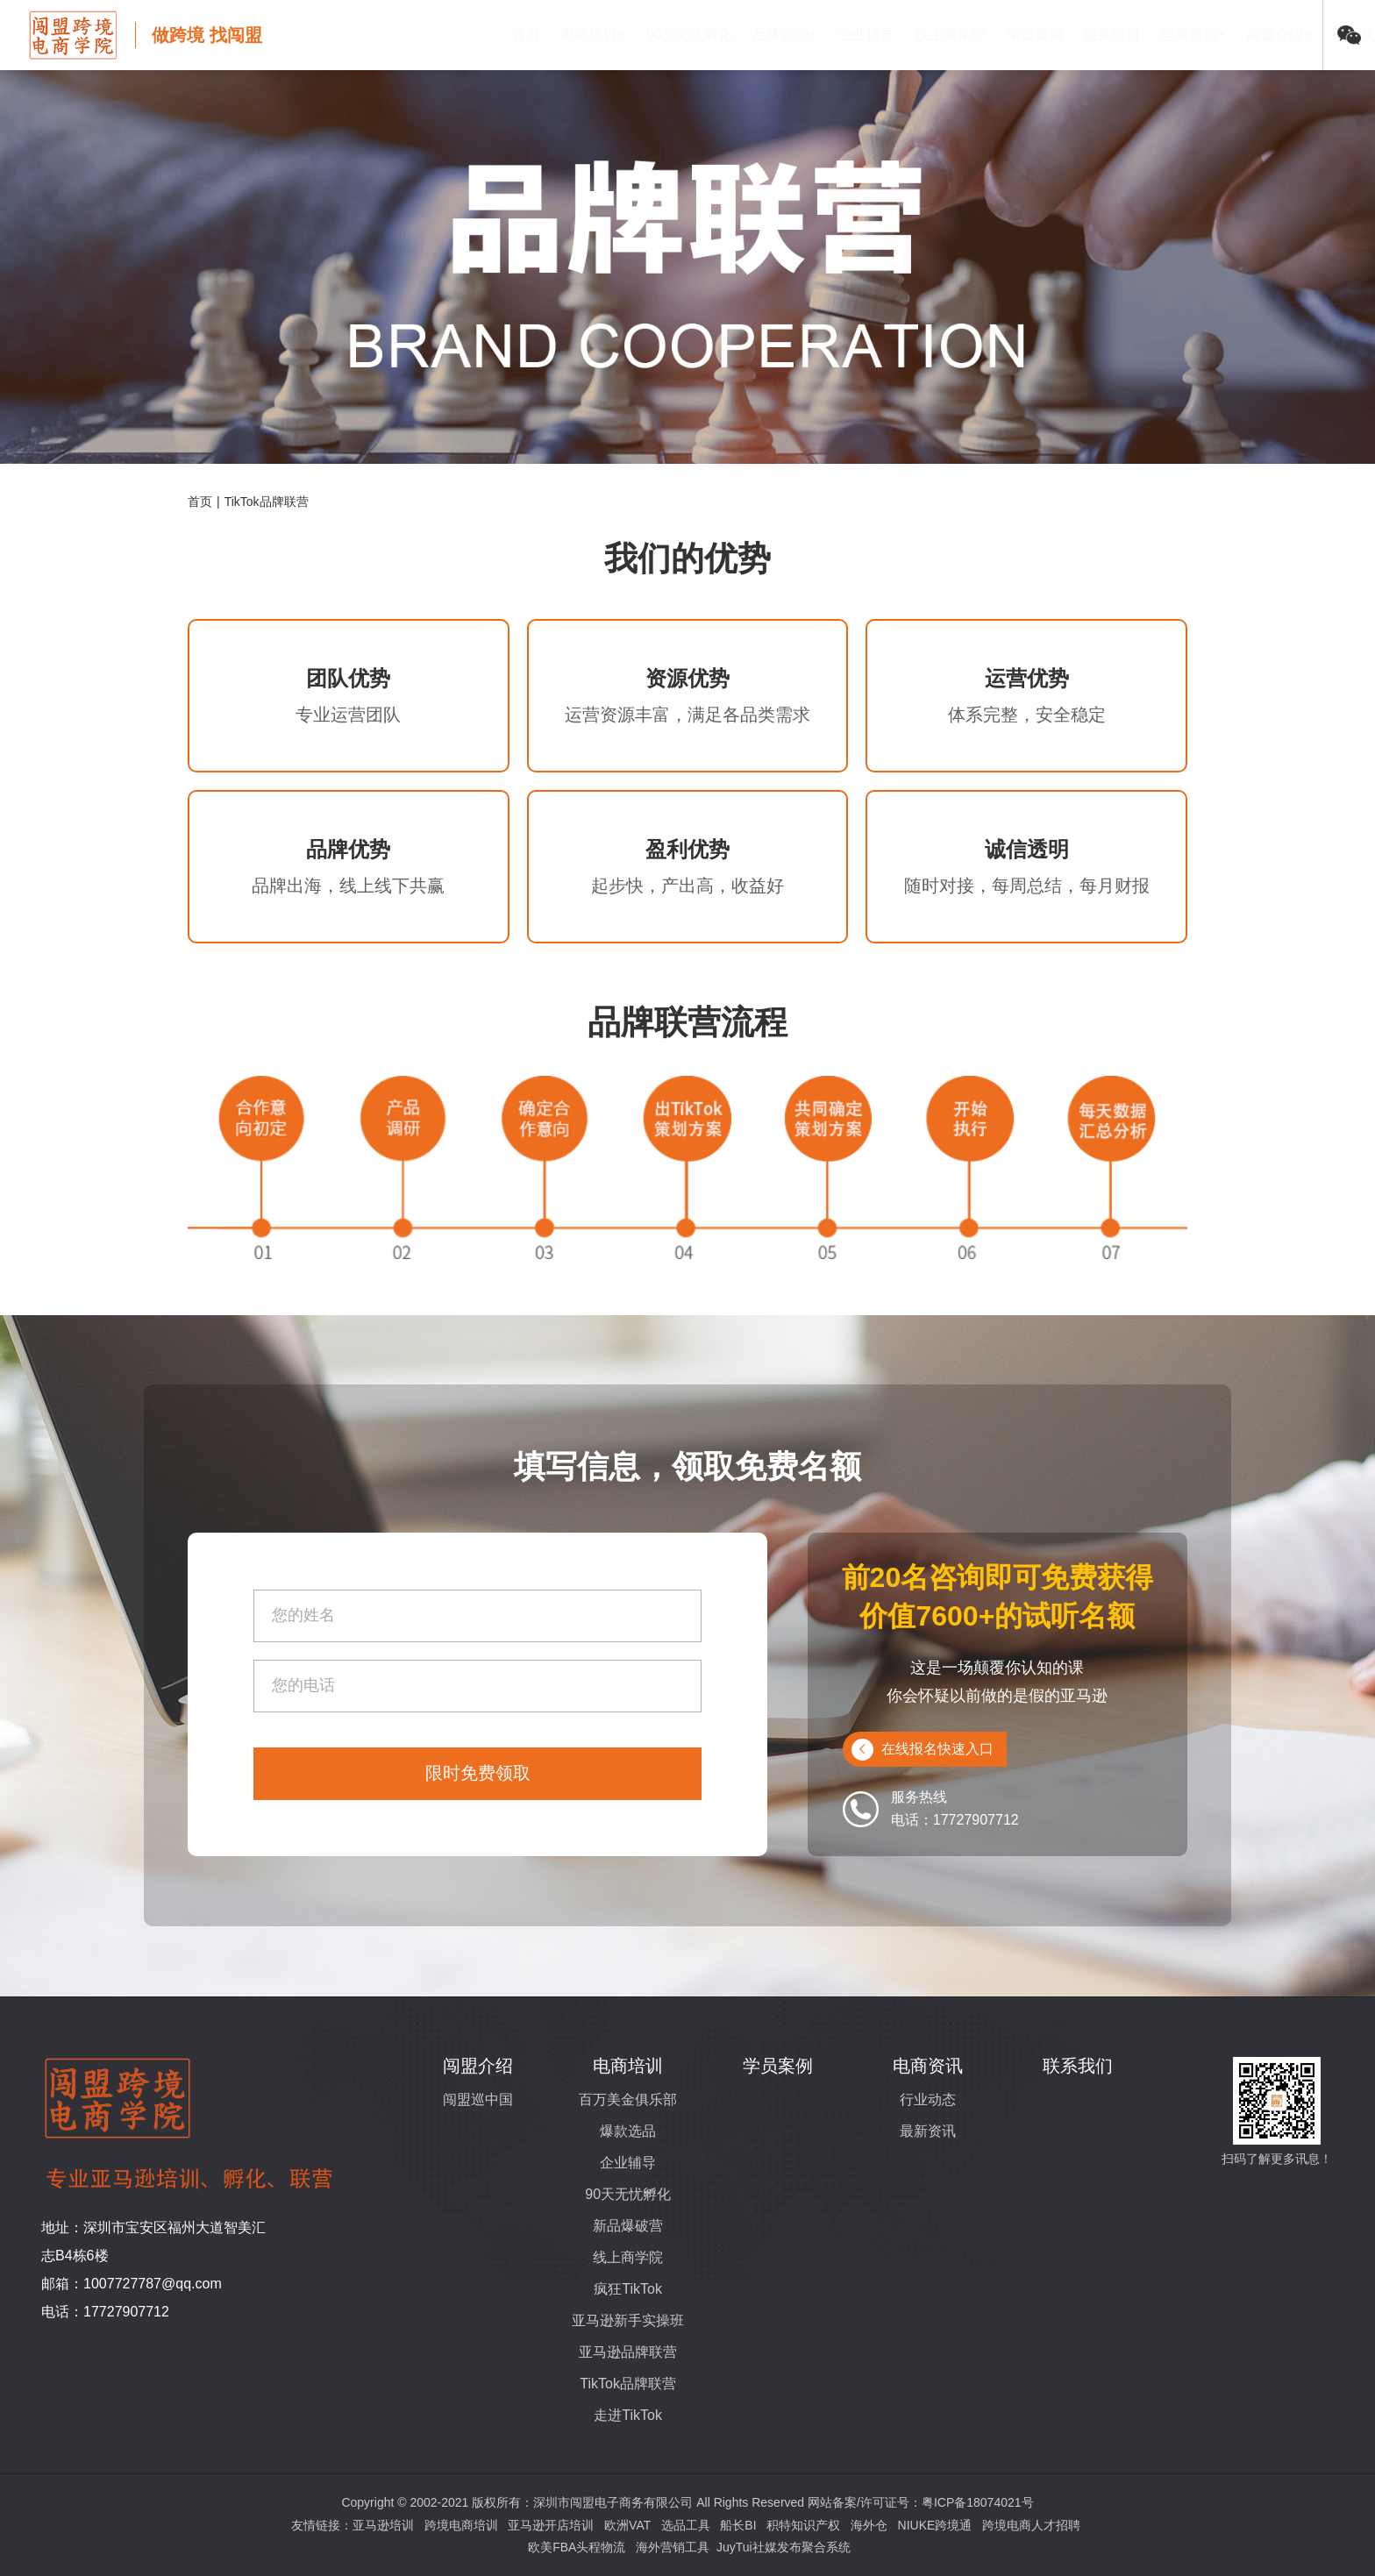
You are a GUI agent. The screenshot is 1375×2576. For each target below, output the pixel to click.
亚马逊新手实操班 (628, 2320)
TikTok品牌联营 (628, 2383)
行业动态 (928, 2099)
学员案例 (950, 34)
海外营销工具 (672, 2547)
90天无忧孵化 (604, 34)
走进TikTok (628, 2415)
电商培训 (628, 2065)
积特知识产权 (803, 2525)
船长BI (738, 2525)
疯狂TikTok (628, 2288)
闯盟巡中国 (478, 2099)
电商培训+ (508, 34)
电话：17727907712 (105, 2311)
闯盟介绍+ (1194, 34)
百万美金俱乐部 (628, 2099)
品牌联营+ (700, 34)
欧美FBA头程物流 (576, 2547)
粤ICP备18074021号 (978, 2502)
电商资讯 (928, 2065)
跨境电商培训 (461, 2525)
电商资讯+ (1108, 34)
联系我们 (1275, 34)
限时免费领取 (478, 1773)
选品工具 (685, 2525)
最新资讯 (928, 2131)
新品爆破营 (628, 2225)
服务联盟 (1027, 34)
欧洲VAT (627, 2525)
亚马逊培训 (383, 2525)
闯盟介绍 (478, 2065)
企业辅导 (781, 34)
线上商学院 (865, 34)
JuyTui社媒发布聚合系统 (783, 2547)
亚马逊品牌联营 (628, 2352)
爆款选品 (628, 2131)
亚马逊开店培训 (551, 2525)
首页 (441, 34)
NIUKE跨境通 (935, 2525)
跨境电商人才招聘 (1031, 2525)
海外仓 (869, 2525)
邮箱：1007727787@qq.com (131, 2283)
